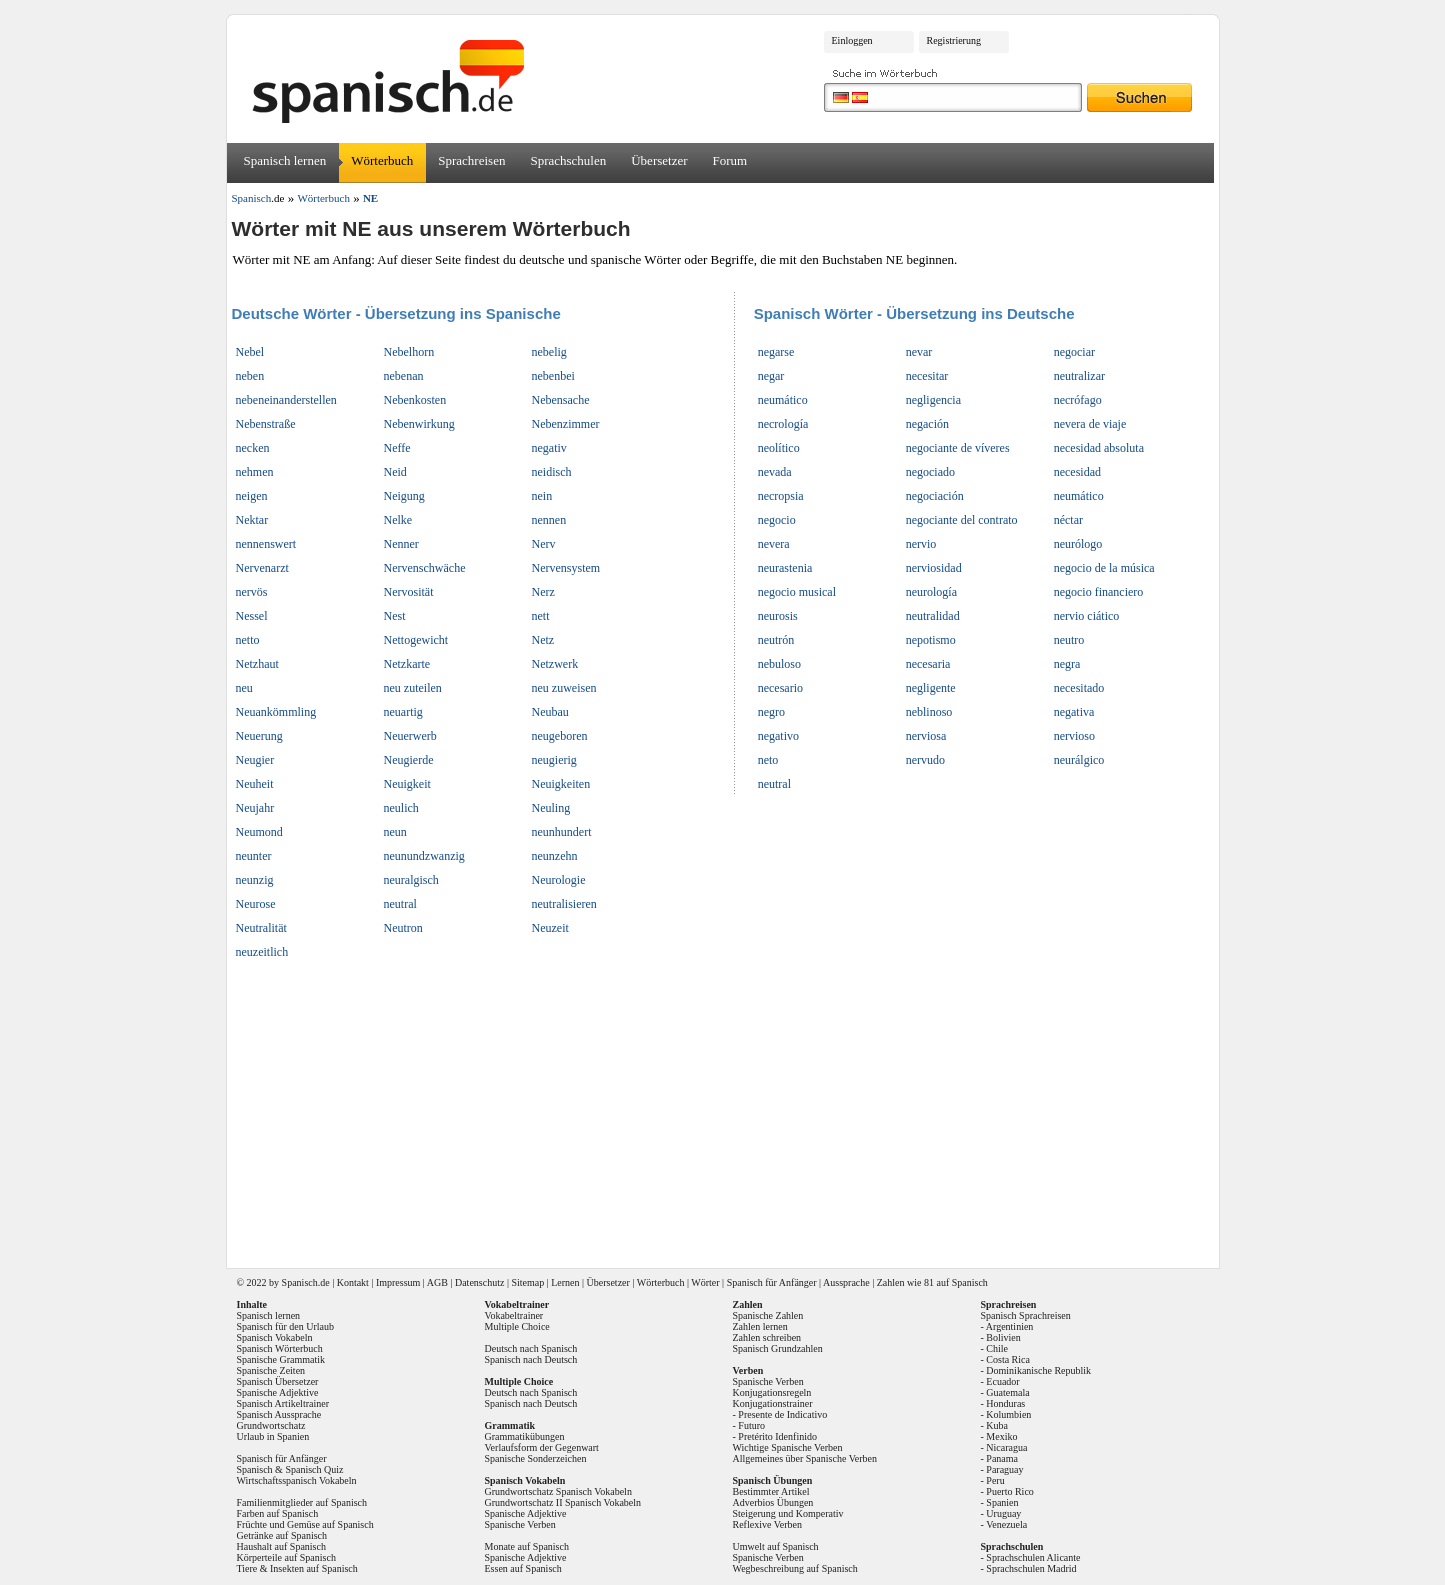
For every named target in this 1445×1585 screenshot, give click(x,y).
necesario (780, 688)
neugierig (554, 760)
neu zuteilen (413, 688)
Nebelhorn (409, 352)
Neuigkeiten (561, 784)
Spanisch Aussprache (279, 1414)
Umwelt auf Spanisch (776, 1546)
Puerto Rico (1010, 1491)
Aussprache (846, 1282)
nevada (775, 472)
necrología (783, 424)
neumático (783, 400)
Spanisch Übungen (773, 1480)
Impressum (398, 1282)
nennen (549, 520)
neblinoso (929, 712)
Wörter (705, 1282)
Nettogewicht (416, 640)
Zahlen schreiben (767, 1337)
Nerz (543, 592)
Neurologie (559, 880)
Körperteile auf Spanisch (286, 1557)
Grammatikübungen (525, 1436)
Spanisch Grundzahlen (778, 1348)
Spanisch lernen (285, 160)
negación (927, 424)
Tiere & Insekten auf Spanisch (297, 1568)
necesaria (928, 664)
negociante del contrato (962, 520)
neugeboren (560, 736)
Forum (730, 160)
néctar (1068, 520)
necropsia (781, 496)
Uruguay (1003, 1513)
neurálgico (1079, 760)
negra (1067, 664)
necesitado (1079, 688)
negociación (935, 496)
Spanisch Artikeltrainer (283, 1403)
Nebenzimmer (566, 424)
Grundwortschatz (271, 1425)
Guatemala (1007, 1392)
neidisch (552, 472)
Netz (543, 640)
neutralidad (933, 616)
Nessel (252, 616)
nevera (774, 544)
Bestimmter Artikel (771, 1491)
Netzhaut (257, 664)
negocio (777, 520)
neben (250, 376)
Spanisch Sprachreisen (1026, 1315)
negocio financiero (1099, 592)
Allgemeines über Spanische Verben (805, 1458)
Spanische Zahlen (768, 1315)
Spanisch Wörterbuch (280, 1348)
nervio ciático (1087, 616)
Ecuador (1002, 1381)
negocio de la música (1104, 568)
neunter (254, 856)
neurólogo (1078, 544)
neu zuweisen (564, 688)
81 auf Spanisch (956, 1282)
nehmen (255, 472)
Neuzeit (550, 928)
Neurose (256, 904)
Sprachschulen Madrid (1031, 1568)
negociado (930, 472)
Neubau (550, 712)
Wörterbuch (382, 160)
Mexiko (1001, 1436)
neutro (1069, 640)
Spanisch (300, 1282)
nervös (252, 592)
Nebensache (561, 400)
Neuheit (255, 784)
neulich (401, 808)
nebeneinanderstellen (286, 400)
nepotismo (931, 640)
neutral (400, 904)
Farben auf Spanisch (278, 1513)
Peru (995, 1480)
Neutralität (261, 928)
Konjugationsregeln (772, 1392)
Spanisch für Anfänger (772, 1282)
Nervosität (409, 592)
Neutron (403, 928)
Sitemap (527, 1282)
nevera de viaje (1090, 424)
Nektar (252, 520)
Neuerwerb (410, 736)
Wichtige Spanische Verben (788, 1447)
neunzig (255, 880)
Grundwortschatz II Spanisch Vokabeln (563, 1502)
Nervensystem (566, 568)
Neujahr (255, 808)
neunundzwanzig (424, 856)
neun (395, 832)
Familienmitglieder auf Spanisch (302, 1502)
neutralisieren (564, 904)
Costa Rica (1008, 1359)
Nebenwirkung (419, 424)
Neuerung (259, 736)
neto (768, 760)
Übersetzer (659, 160)
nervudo (925, 760)
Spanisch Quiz (314, 1469)
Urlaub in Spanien (273, 1436)
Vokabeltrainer (514, 1315)
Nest (395, 616)
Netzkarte (407, 664)
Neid (395, 472)
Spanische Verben (520, 1524)
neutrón (776, 640)
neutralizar (1079, 376)
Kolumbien (1008, 1414)
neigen (252, 496)
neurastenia (785, 568)
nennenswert (266, 544)
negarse (776, 352)
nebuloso (779, 664)
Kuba (997, 1425)
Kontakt (353, 1282)
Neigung (404, 496)
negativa (1074, 712)
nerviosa (926, 736)
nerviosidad (934, 568)
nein (542, 496)
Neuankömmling (276, 712)
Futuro (751, 1425)
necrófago (1078, 400)
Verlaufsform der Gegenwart (542, 1447)
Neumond (259, 832)
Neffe (397, 448)
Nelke (398, 520)
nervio (921, 544)
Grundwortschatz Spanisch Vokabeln (558, 1491)
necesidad (1077, 472)
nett (541, 616)
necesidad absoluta (1099, 448)
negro (771, 712)
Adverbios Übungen (773, 1502)
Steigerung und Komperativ (788, 1513)
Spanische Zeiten (271, 1370)
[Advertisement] (730, 1109)
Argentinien (1010, 1326)
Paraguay (1004, 1469)
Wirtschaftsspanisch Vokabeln (297, 1480)
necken (253, 448)
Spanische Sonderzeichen (536, 1458)
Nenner (401, 544)
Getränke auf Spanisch (282, 1535)
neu (244, 688)
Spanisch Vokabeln (275, 1337)
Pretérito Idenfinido (777, 1436)
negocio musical (797, 592)
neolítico (779, 448)
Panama (1002, 1458)
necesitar (927, 376)
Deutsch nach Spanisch (531, 1348)
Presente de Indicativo (782, 1414)
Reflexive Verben (768, 1524)
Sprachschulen (568, 160)
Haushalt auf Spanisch (281, 1546)
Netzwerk (555, 664)
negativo (778, 736)
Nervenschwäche (425, 568)
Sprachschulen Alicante (1033, 1557)
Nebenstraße (266, 424)
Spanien (1002, 1502)
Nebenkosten (415, 400)
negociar (1074, 352)
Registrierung (954, 40)
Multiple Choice (517, 1326)
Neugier (255, 760)
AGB (437, 1282)
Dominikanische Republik (1038, 1370)
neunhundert (562, 832)
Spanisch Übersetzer (278, 1381)
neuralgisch (411, 880)
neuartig (403, 712)
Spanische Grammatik (281, 1359)
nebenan (404, 376)
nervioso (1074, 736)
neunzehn (555, 856)
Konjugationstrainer (773, 1403)
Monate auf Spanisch (527, 1546)
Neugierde (409, 760)
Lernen (565, 1282)
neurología (931, 592)
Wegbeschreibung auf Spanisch (795, 1568)
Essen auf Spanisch (523, 1568)
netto (248, 640)
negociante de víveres (958, 448)
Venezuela (1006, 1524)
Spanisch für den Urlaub (285, 1326)
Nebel (250, 352)
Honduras (1005, 1403)
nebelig (549, 352)
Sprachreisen (471, 160)
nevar (919, 352)
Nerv (544, 544)
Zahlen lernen (760, 1326)
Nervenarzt (262, 568)
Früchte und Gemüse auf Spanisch (305, 1524)
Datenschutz (479, 1282)
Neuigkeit (407, 784)
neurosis (778, 616)
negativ (549, 448)
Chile (997, 1348)
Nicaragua (1006, 1447)
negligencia (933, 400)
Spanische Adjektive (278, 1392)
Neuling (551, 808)
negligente (931, 688)
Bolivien (1003, 1337)
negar (771, 376)
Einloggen (852, 40)
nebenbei (553, 376)
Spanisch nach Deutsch (531, 1359)
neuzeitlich (262, 952)
